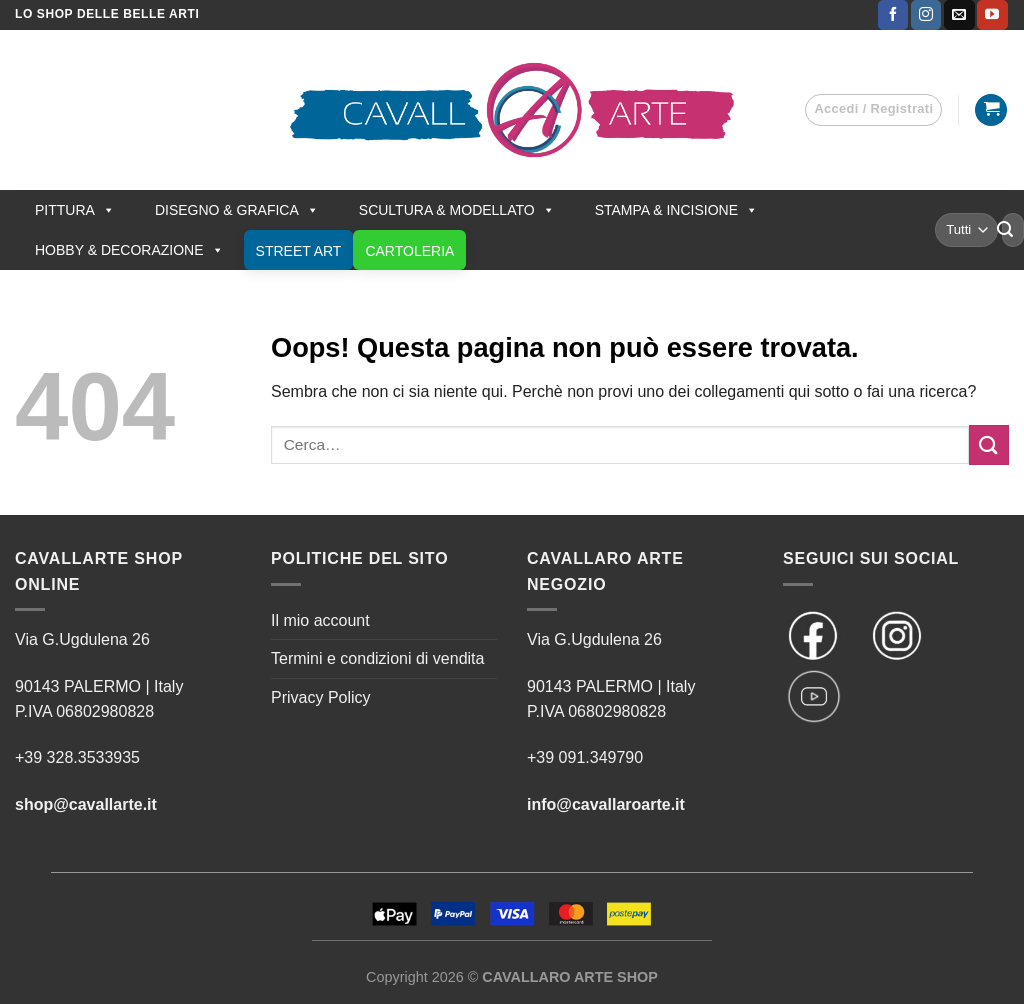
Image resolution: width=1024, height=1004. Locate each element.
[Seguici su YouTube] (992, 15)
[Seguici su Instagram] (926, 15)
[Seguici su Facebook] (893, 15)
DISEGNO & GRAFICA (237, 210)
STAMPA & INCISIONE (676, 210)
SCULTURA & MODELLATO (457, 210)
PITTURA (75, 210)
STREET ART (299, 251)
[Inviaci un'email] (959, 15)
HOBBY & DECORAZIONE (129, 250)
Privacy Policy (321, 697)
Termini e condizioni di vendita (377, 658)
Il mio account (320, 620)
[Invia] (1005, 230)
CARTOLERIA (409, 251)
